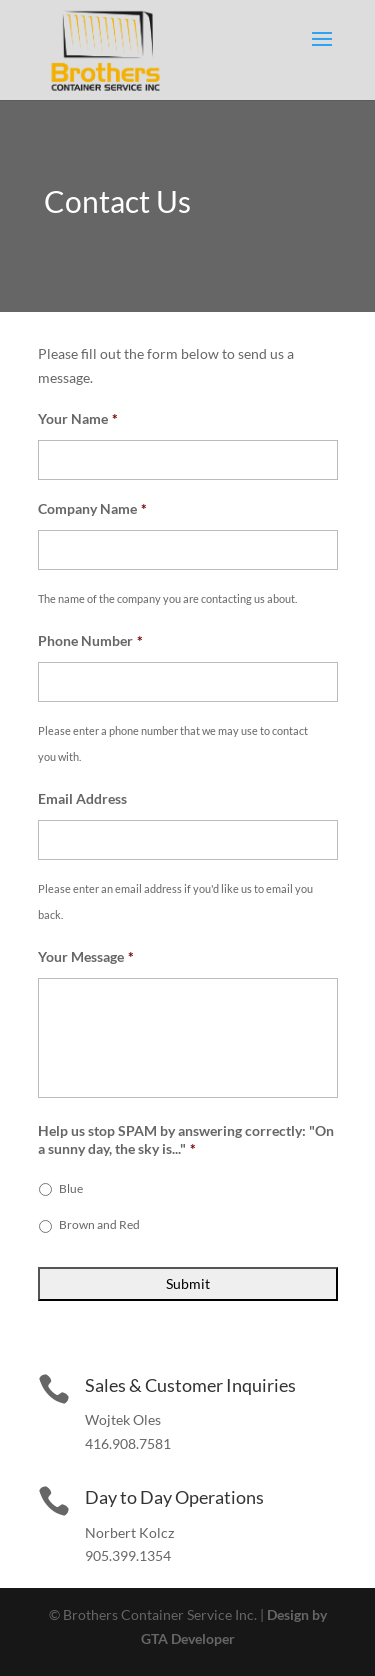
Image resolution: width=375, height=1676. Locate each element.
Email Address (82, 798)
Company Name (92, 508)
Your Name (78, 418)
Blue (71, 1188)
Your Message (86, 956)
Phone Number (90, 640)
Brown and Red (99, 1224)
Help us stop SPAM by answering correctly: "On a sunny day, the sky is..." (186, 1139)
